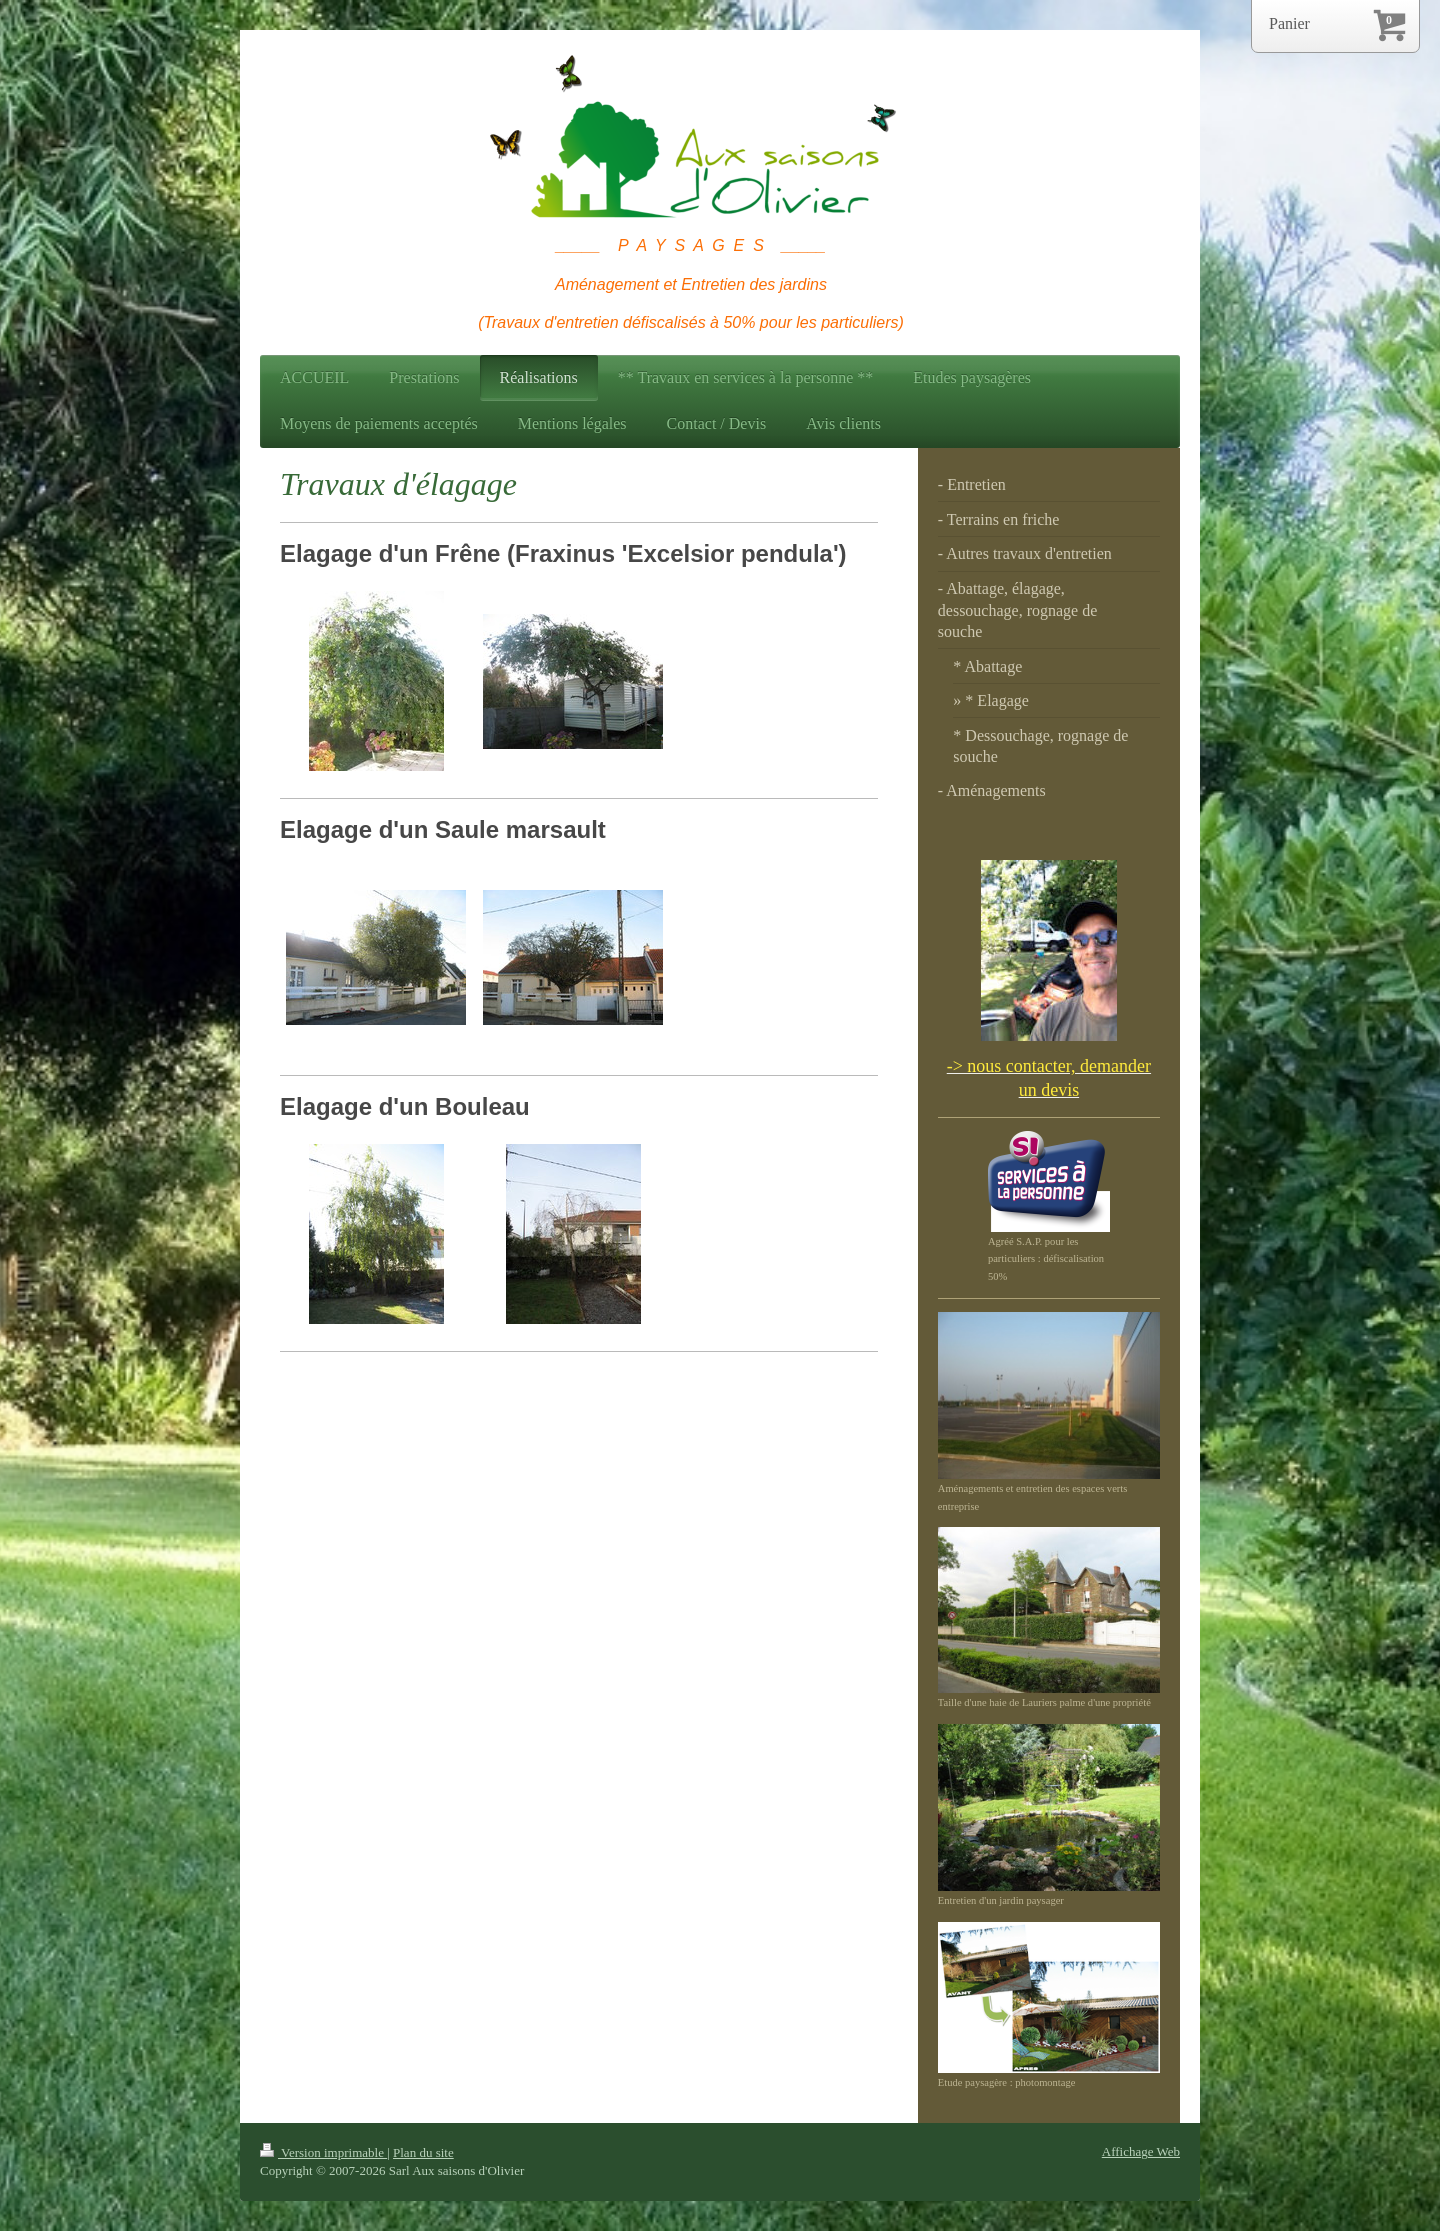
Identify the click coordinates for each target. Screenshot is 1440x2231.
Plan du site (423, 2152)
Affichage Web (1141, 2151)
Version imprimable (323, 2152)
